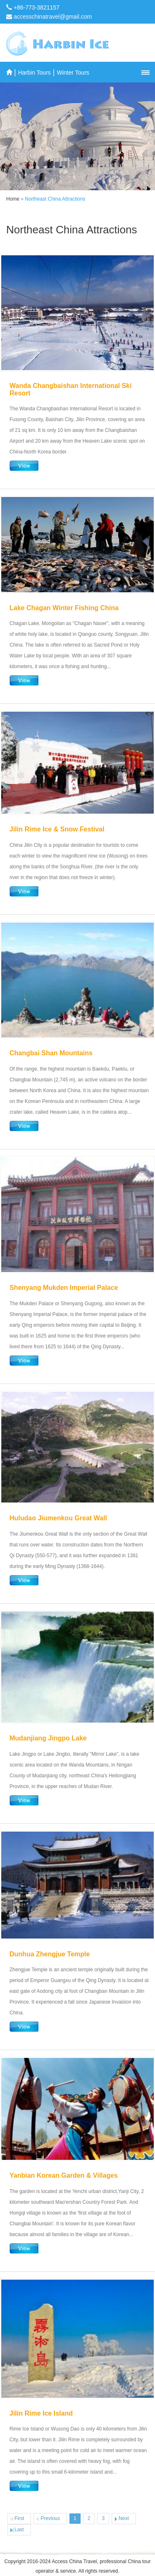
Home (12, 199)
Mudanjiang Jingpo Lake (48, 1738)
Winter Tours (73, 72)
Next (124, 2518)
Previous (50, 2518)
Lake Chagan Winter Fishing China (64, 607)
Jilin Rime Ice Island (41, 2413)
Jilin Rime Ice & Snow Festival (57, 829)
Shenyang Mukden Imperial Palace (64, 1287)
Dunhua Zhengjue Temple (50, 1954)
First (19, 2518)
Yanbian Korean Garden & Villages (64, 2175)
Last (19, 2529)
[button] (145, 72)
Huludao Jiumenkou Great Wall (58, 1518)
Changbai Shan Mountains (51, 1053)
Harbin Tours (34, 72)
